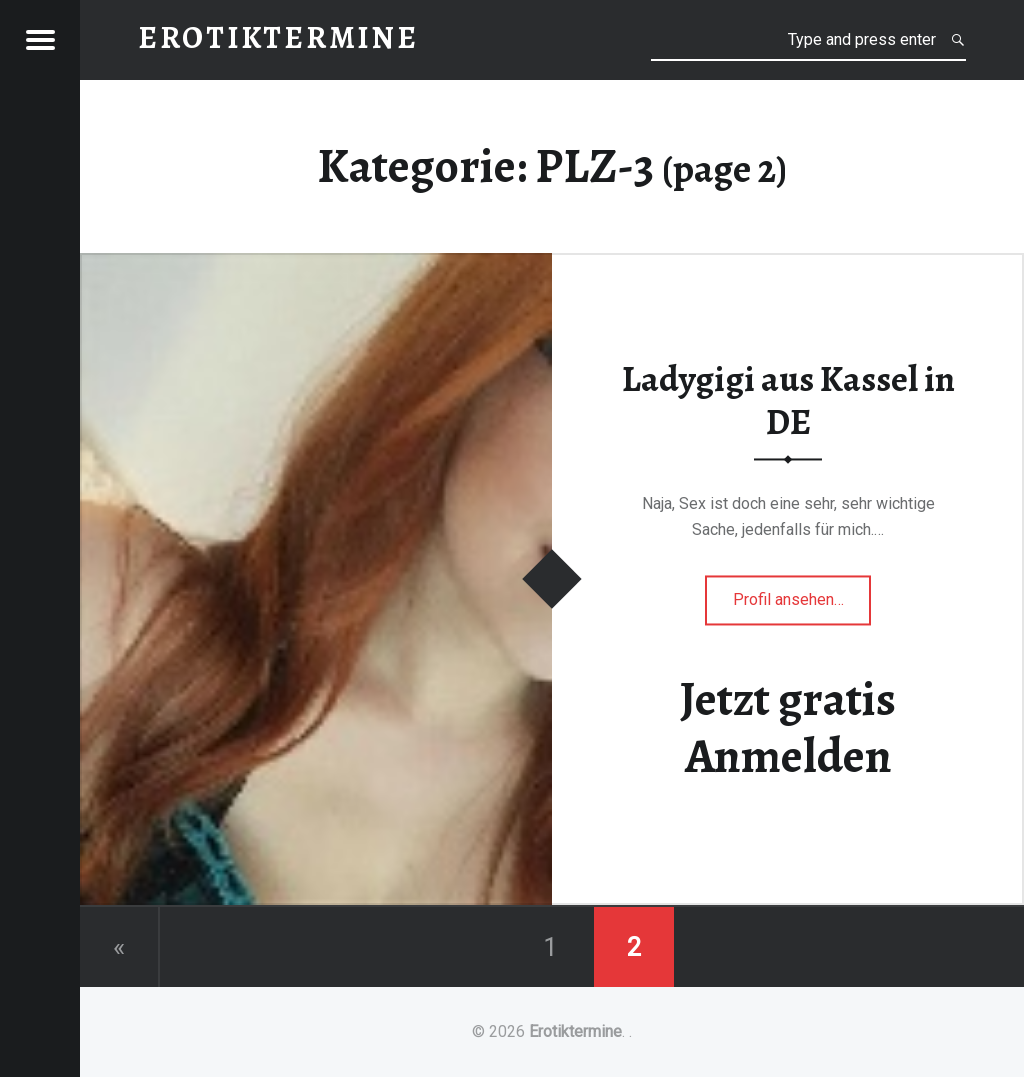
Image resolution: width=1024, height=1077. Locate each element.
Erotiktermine (575, 1031)
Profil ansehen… (802, 605)
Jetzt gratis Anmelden (788, 727)
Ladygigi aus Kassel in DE (788, 400)
